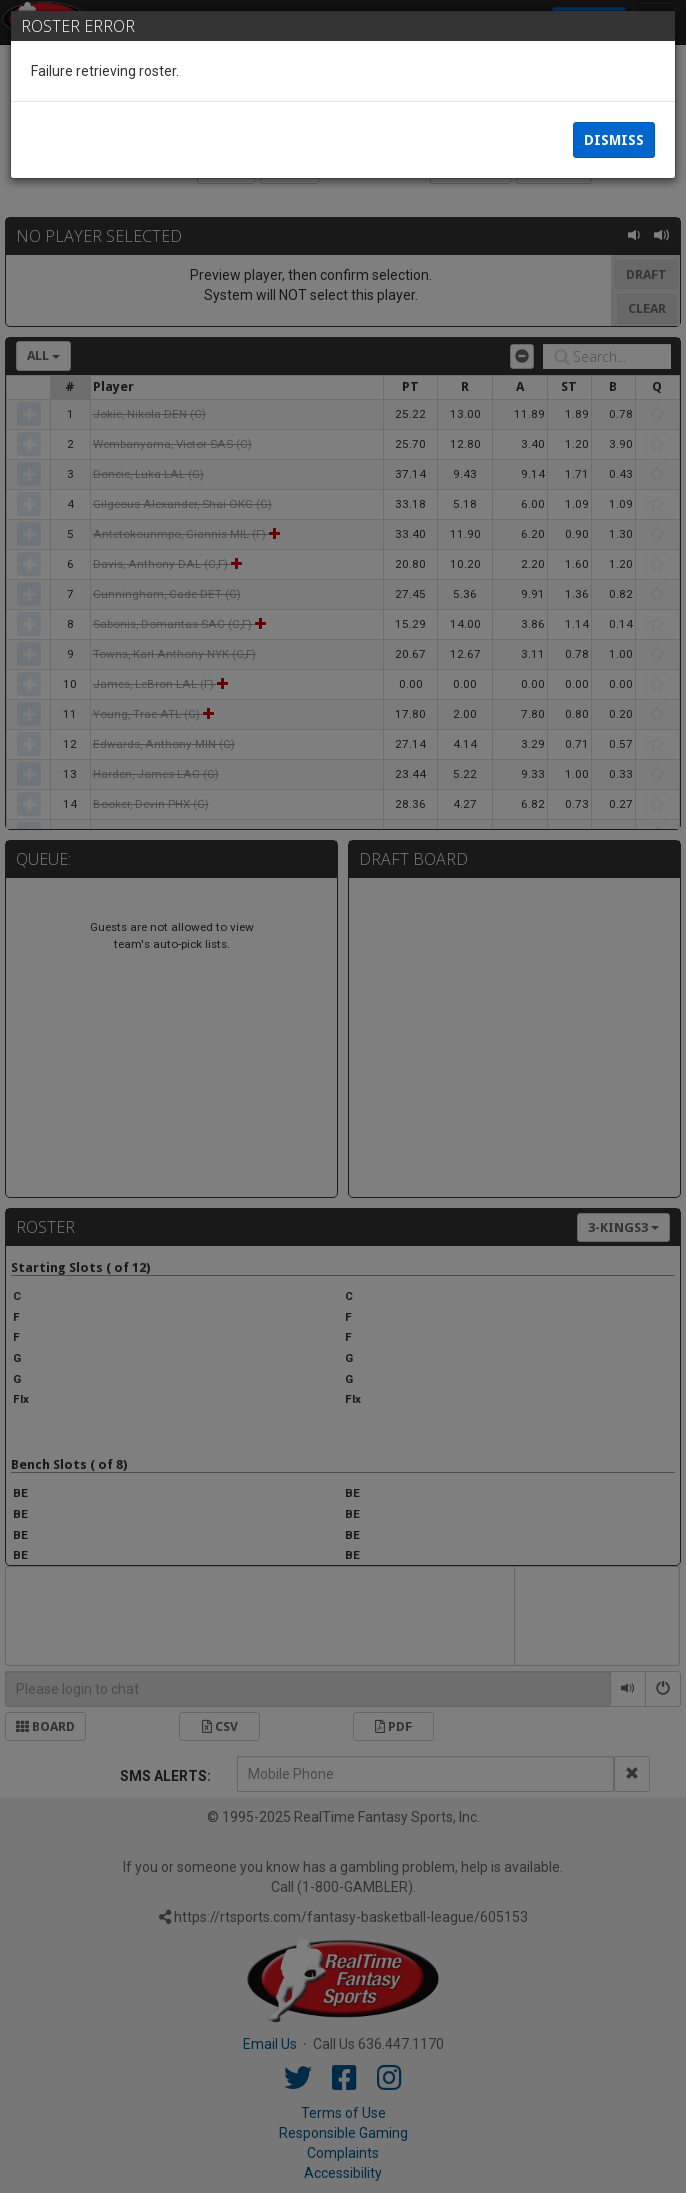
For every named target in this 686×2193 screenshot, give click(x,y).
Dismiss (614, 140)
